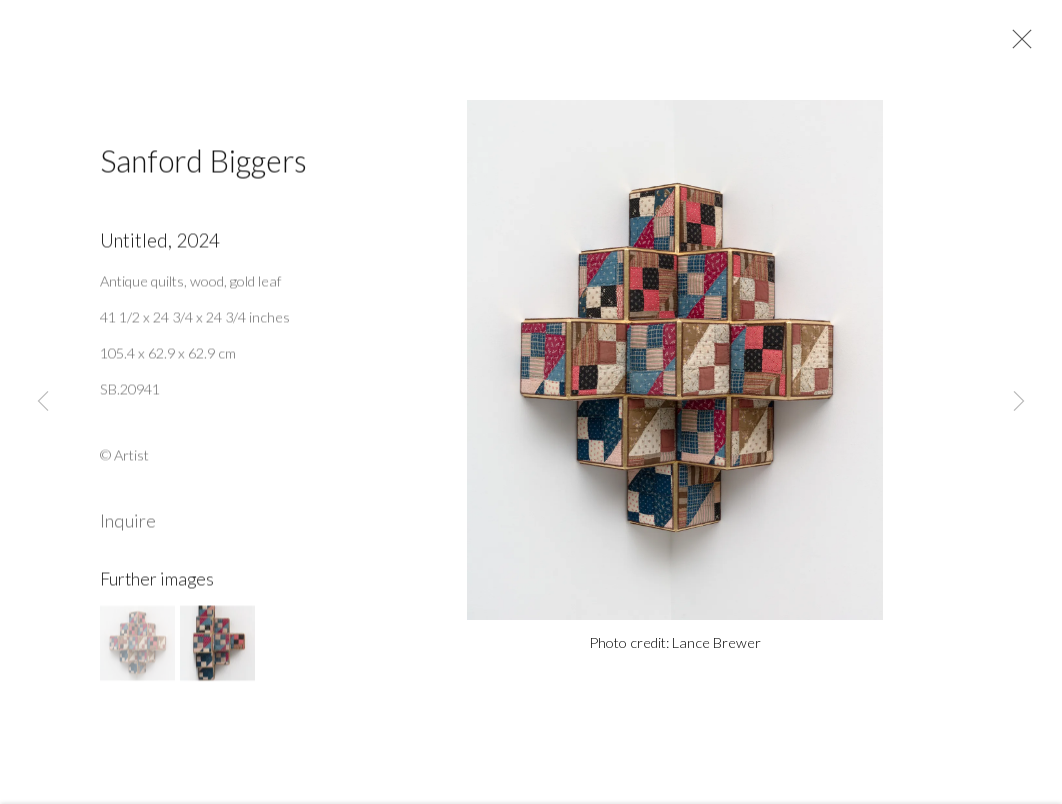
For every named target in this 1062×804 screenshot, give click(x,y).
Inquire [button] (128, 527)
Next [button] (1019, 402)
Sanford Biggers (203, 167)
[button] (137, 649)
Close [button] (1017, 45)
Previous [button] (43, 402)
